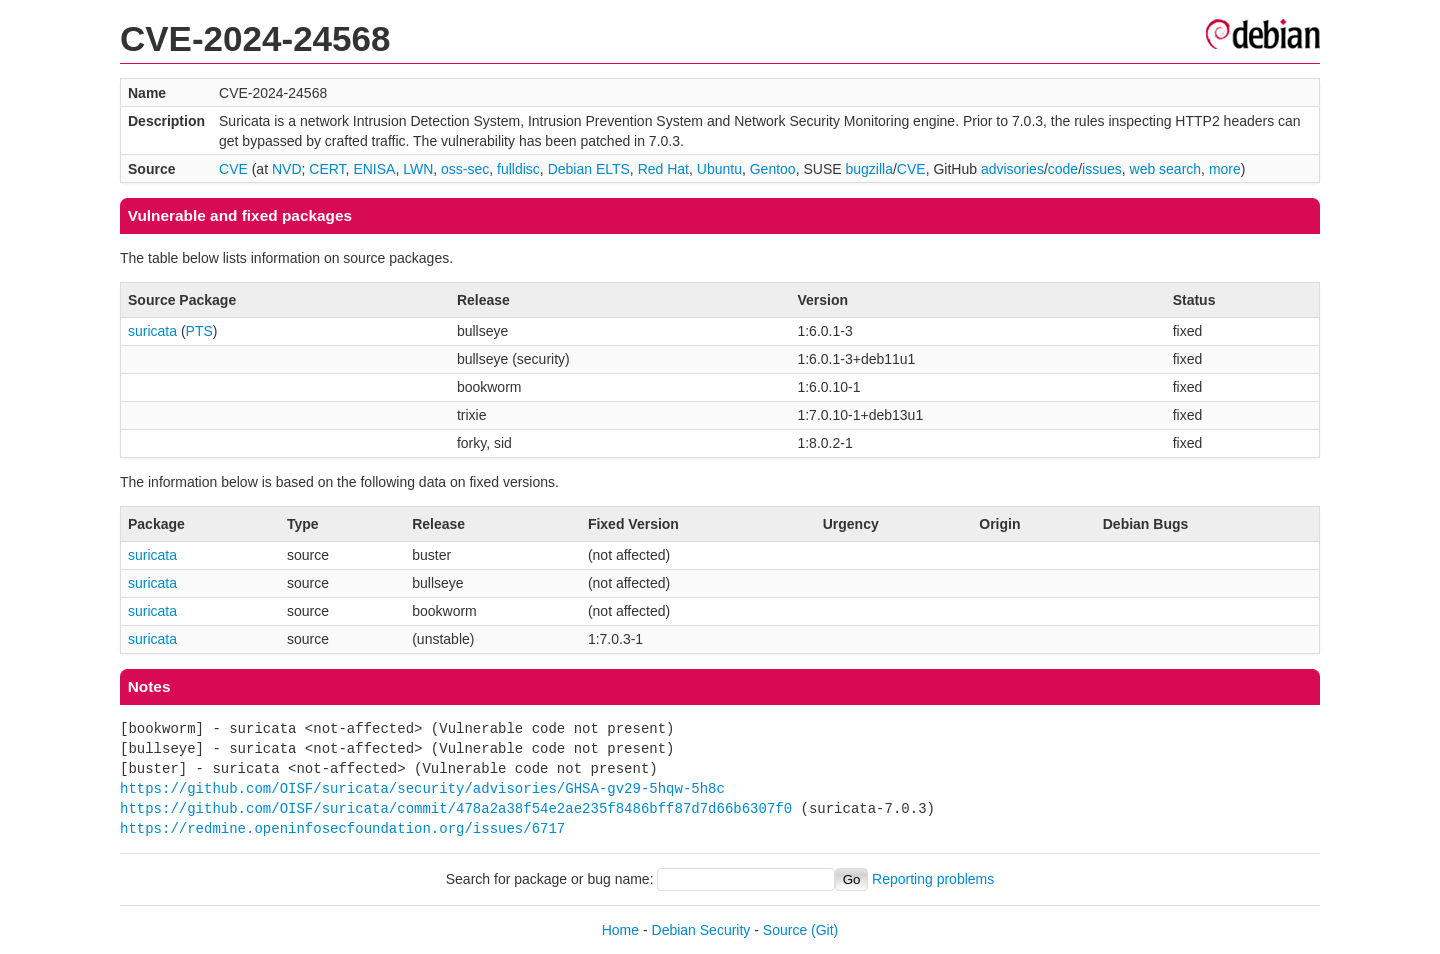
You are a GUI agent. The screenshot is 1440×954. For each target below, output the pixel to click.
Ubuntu (719, 169)
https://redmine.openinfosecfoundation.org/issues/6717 (342, 828)
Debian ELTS (589, 169)
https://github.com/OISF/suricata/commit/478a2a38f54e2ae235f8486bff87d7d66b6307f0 (456, 808)
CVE (233, 169)
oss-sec (465, 169)
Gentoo (773, 169)
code (1063, 169)
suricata (152, 331)
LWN (418, 169)
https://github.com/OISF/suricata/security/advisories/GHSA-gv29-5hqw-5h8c (422, 788)
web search (1166, 169)
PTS (199, 331)
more (1225, 169)
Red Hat (663, 169)
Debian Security (701, 930)
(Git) (824, 930)
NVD (287, 169)
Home (620, 930)
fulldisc (518, 169)
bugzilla (868, 169)
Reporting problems (933, 879)
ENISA (374, 169)
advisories (1012, 169)
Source (785, 930)
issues (1102, 169)
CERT (327, 169)
